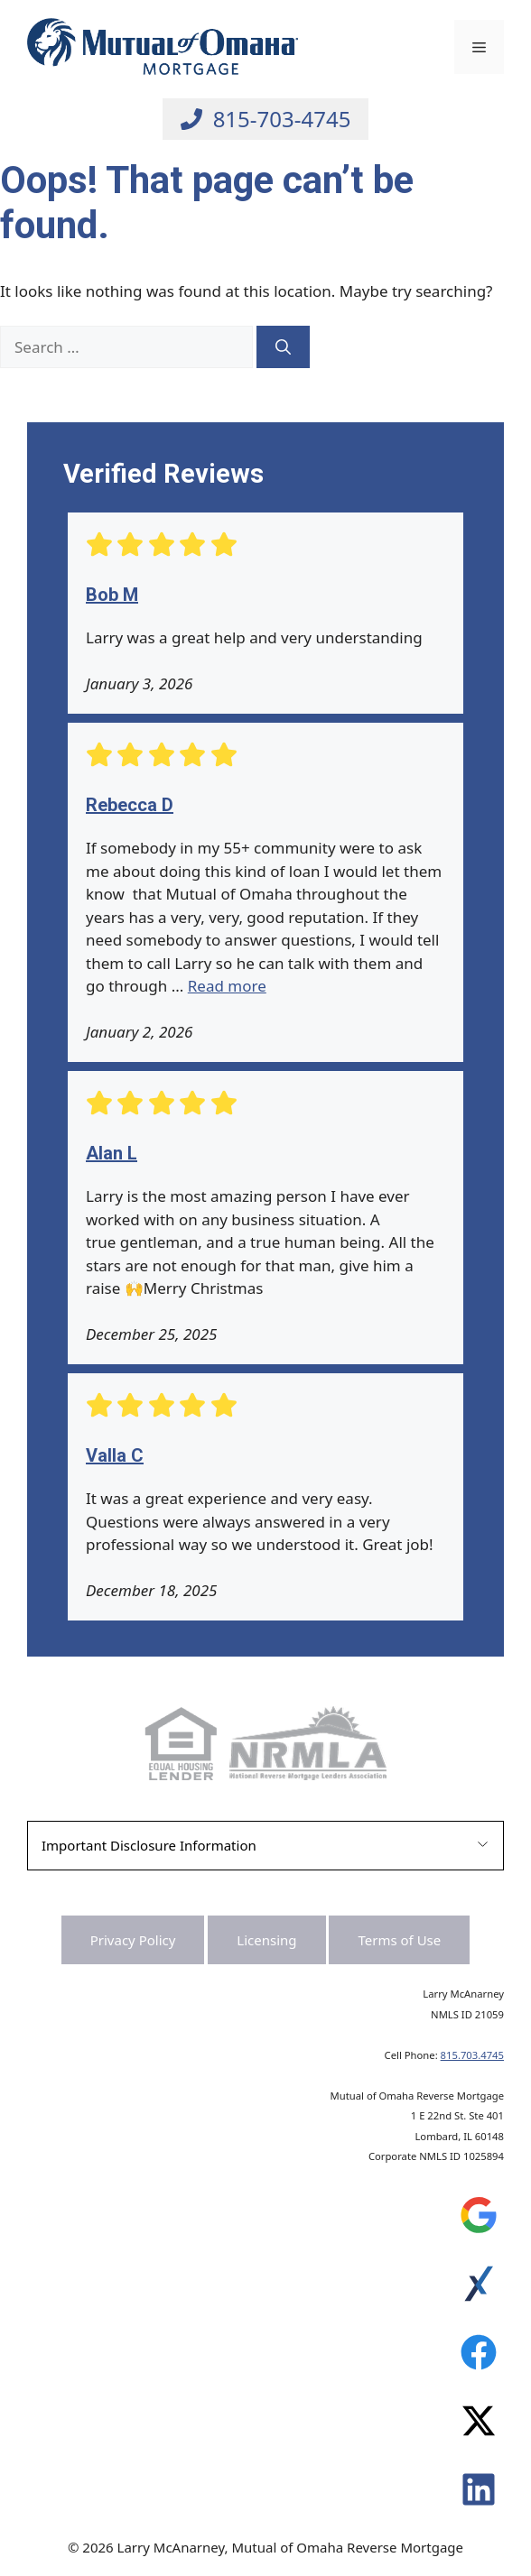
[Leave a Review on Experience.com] (478, 2288)
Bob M (112, 594)
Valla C (115, 1455)
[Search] (283, 347)
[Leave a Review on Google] (478, 2219)
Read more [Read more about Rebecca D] (227, 985)
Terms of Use (399, 1940)
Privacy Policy (133, 1940)
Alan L (111, 1153)
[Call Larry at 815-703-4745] (266, 119)
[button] (265, 1845)
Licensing (266, 1940)
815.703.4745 (472, 2055)
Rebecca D (129, 805)
